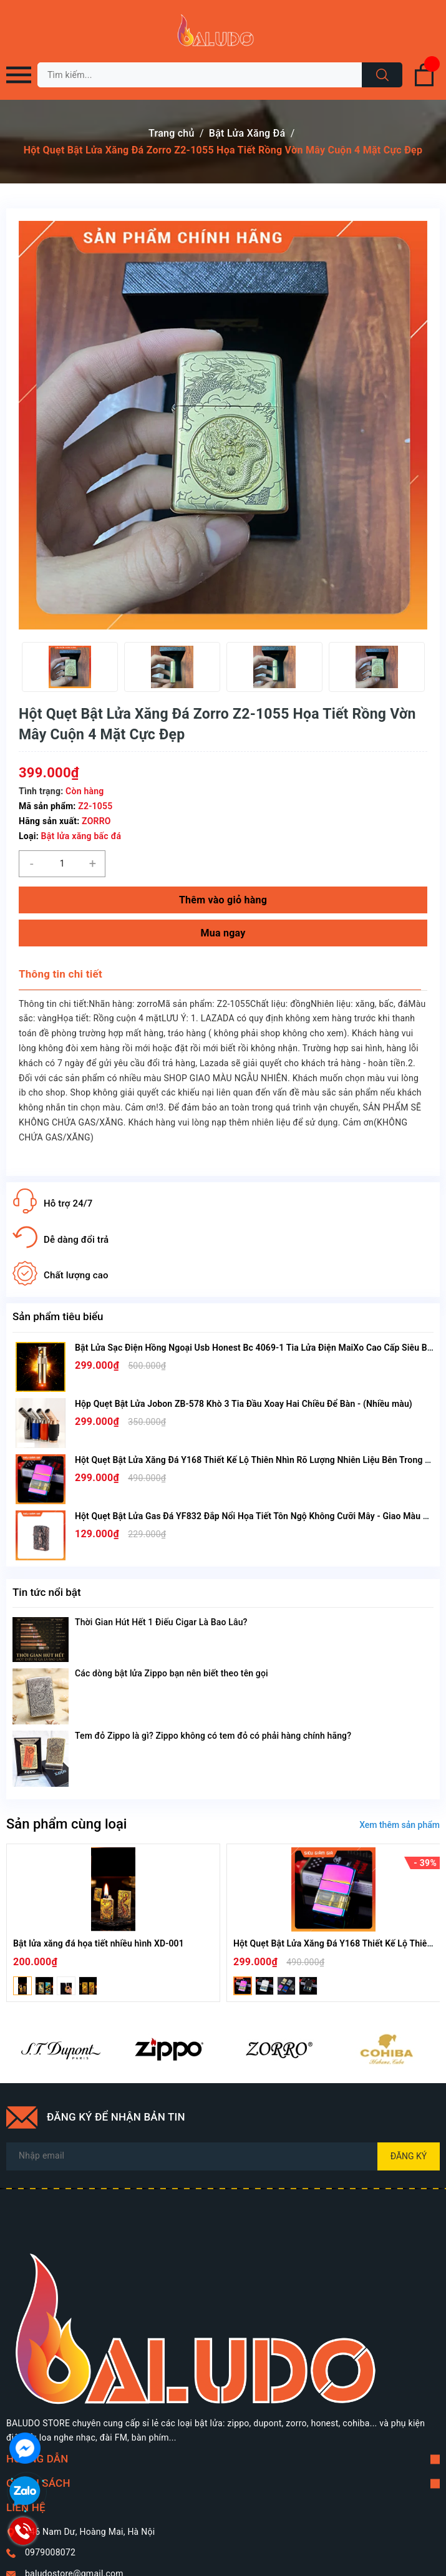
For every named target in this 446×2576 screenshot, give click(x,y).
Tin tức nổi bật (46, 1592)
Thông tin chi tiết (60, 974)
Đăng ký (408, 2156)
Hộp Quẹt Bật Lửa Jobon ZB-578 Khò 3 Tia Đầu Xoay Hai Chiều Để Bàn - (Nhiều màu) (243, 1404)
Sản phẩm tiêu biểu (58, 1316)
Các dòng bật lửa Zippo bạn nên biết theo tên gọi (171, 1673)
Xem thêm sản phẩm (399, 1825)
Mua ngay (222, 933)
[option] (70, 667)
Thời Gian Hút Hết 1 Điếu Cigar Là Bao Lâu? (161, 1622)
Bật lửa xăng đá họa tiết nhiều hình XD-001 (98, 1943)
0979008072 (50, 2552)
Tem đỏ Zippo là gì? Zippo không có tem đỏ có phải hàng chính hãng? (213, 1736)
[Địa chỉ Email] (223, 2156)
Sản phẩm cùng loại (66, 1824)
